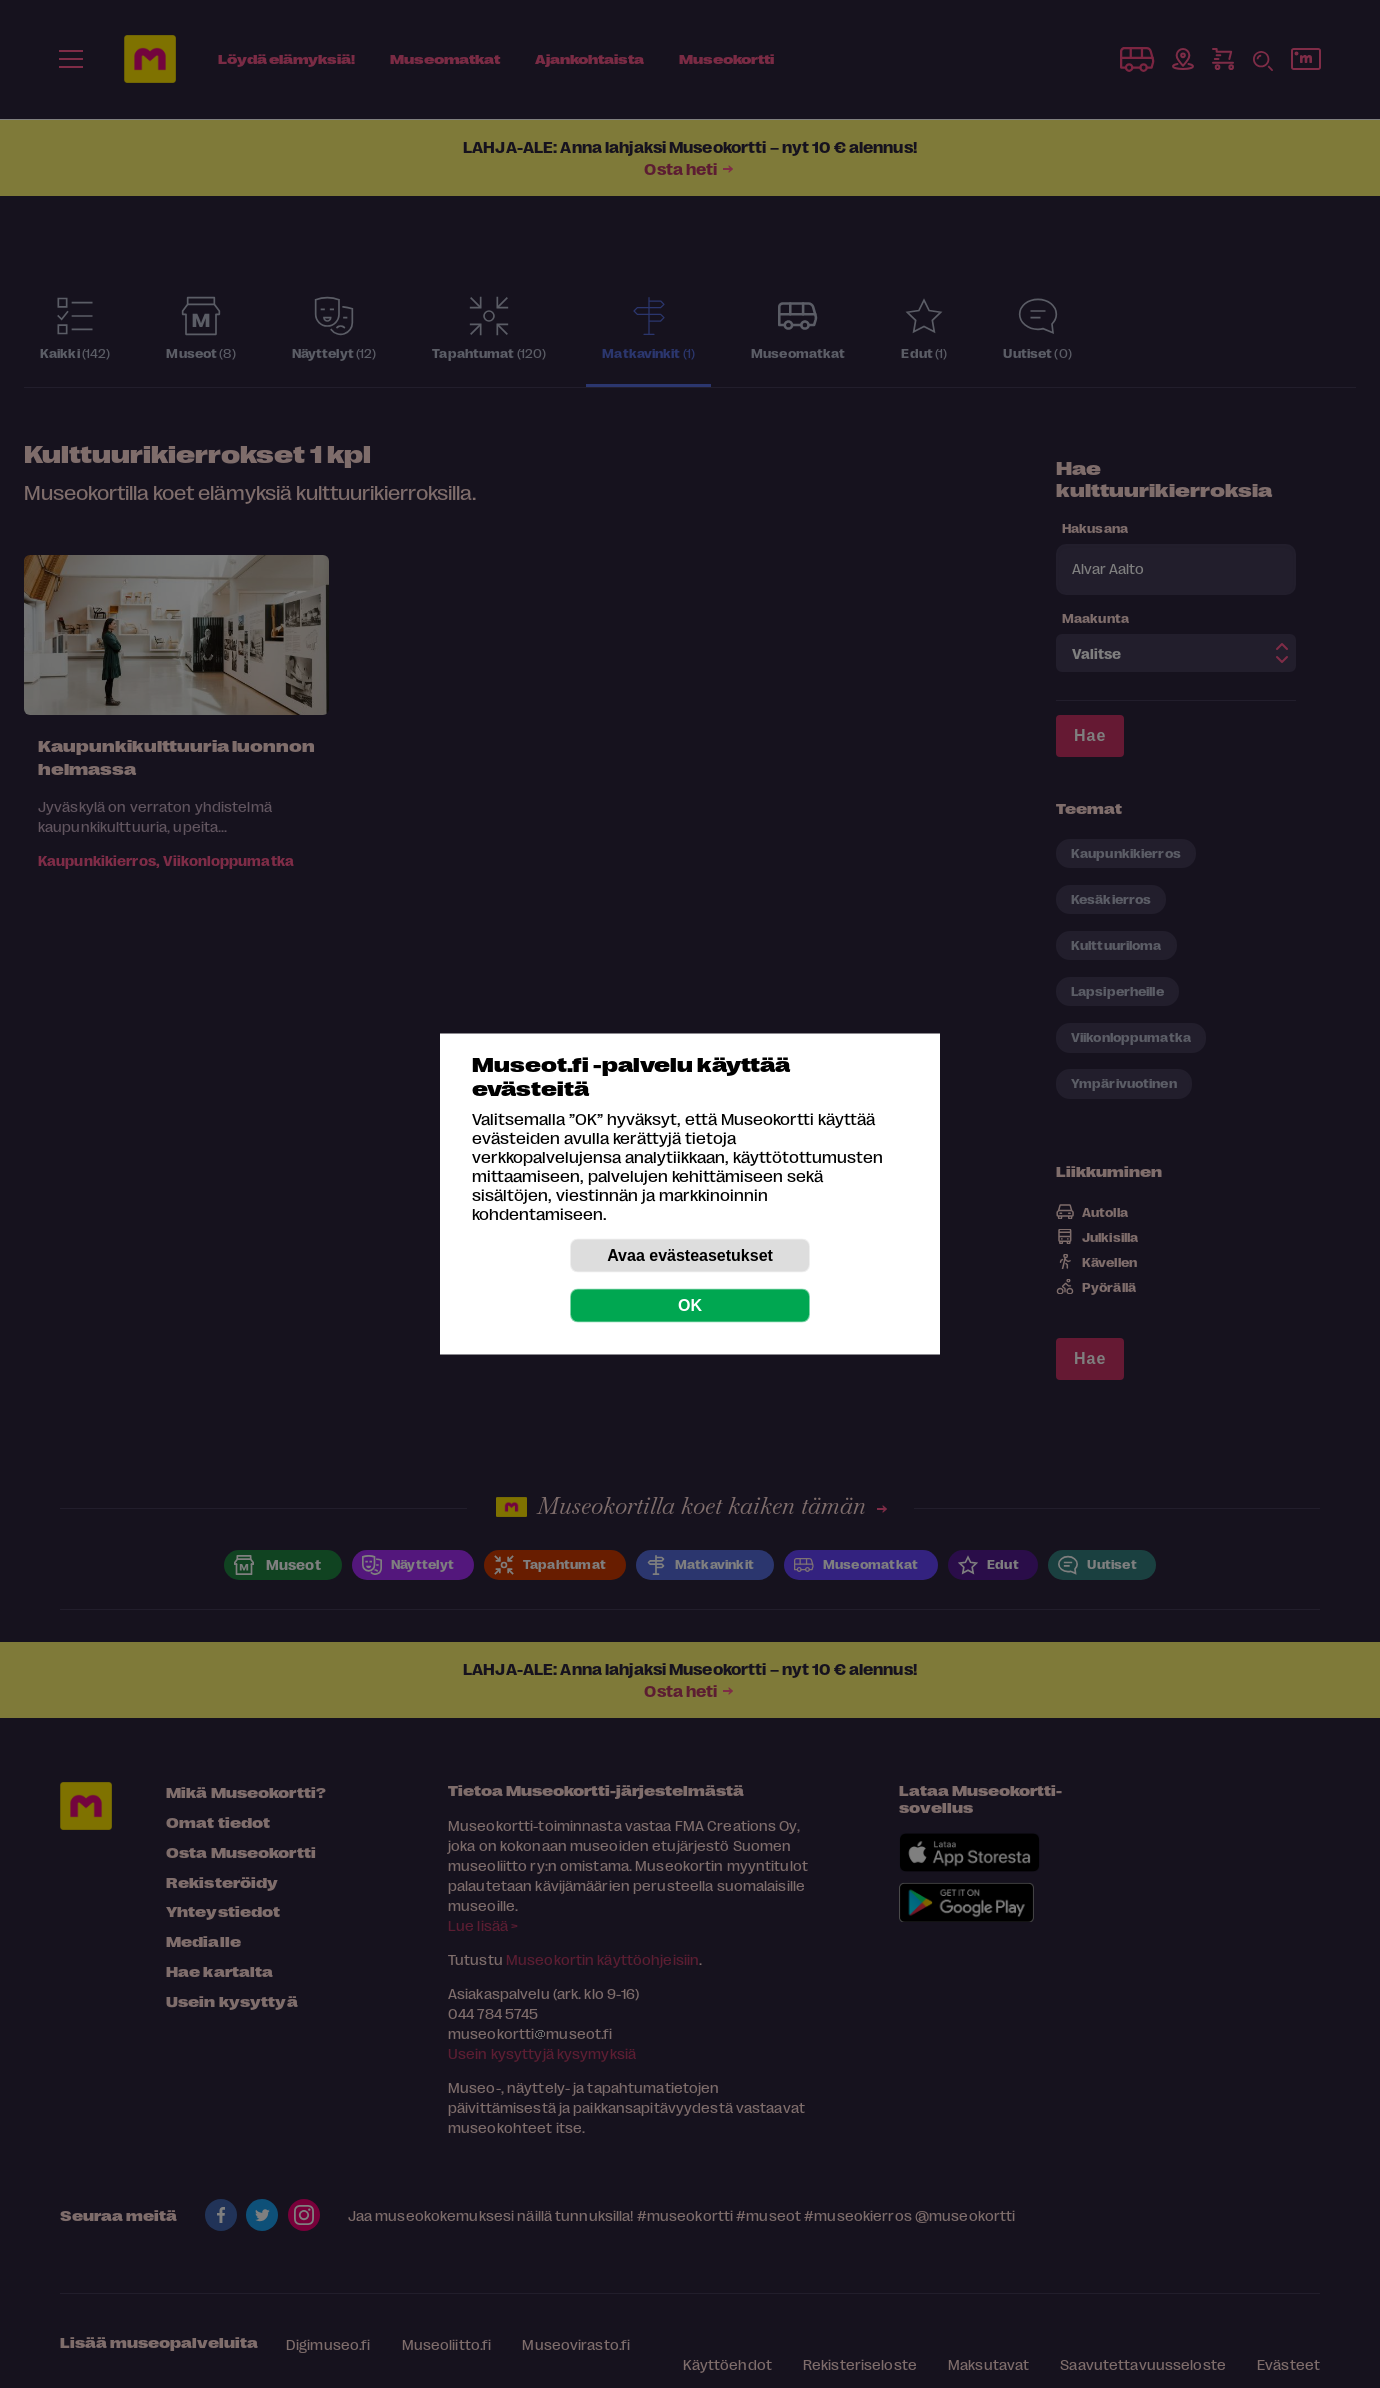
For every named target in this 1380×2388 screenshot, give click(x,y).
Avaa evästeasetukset (690, 1255)
